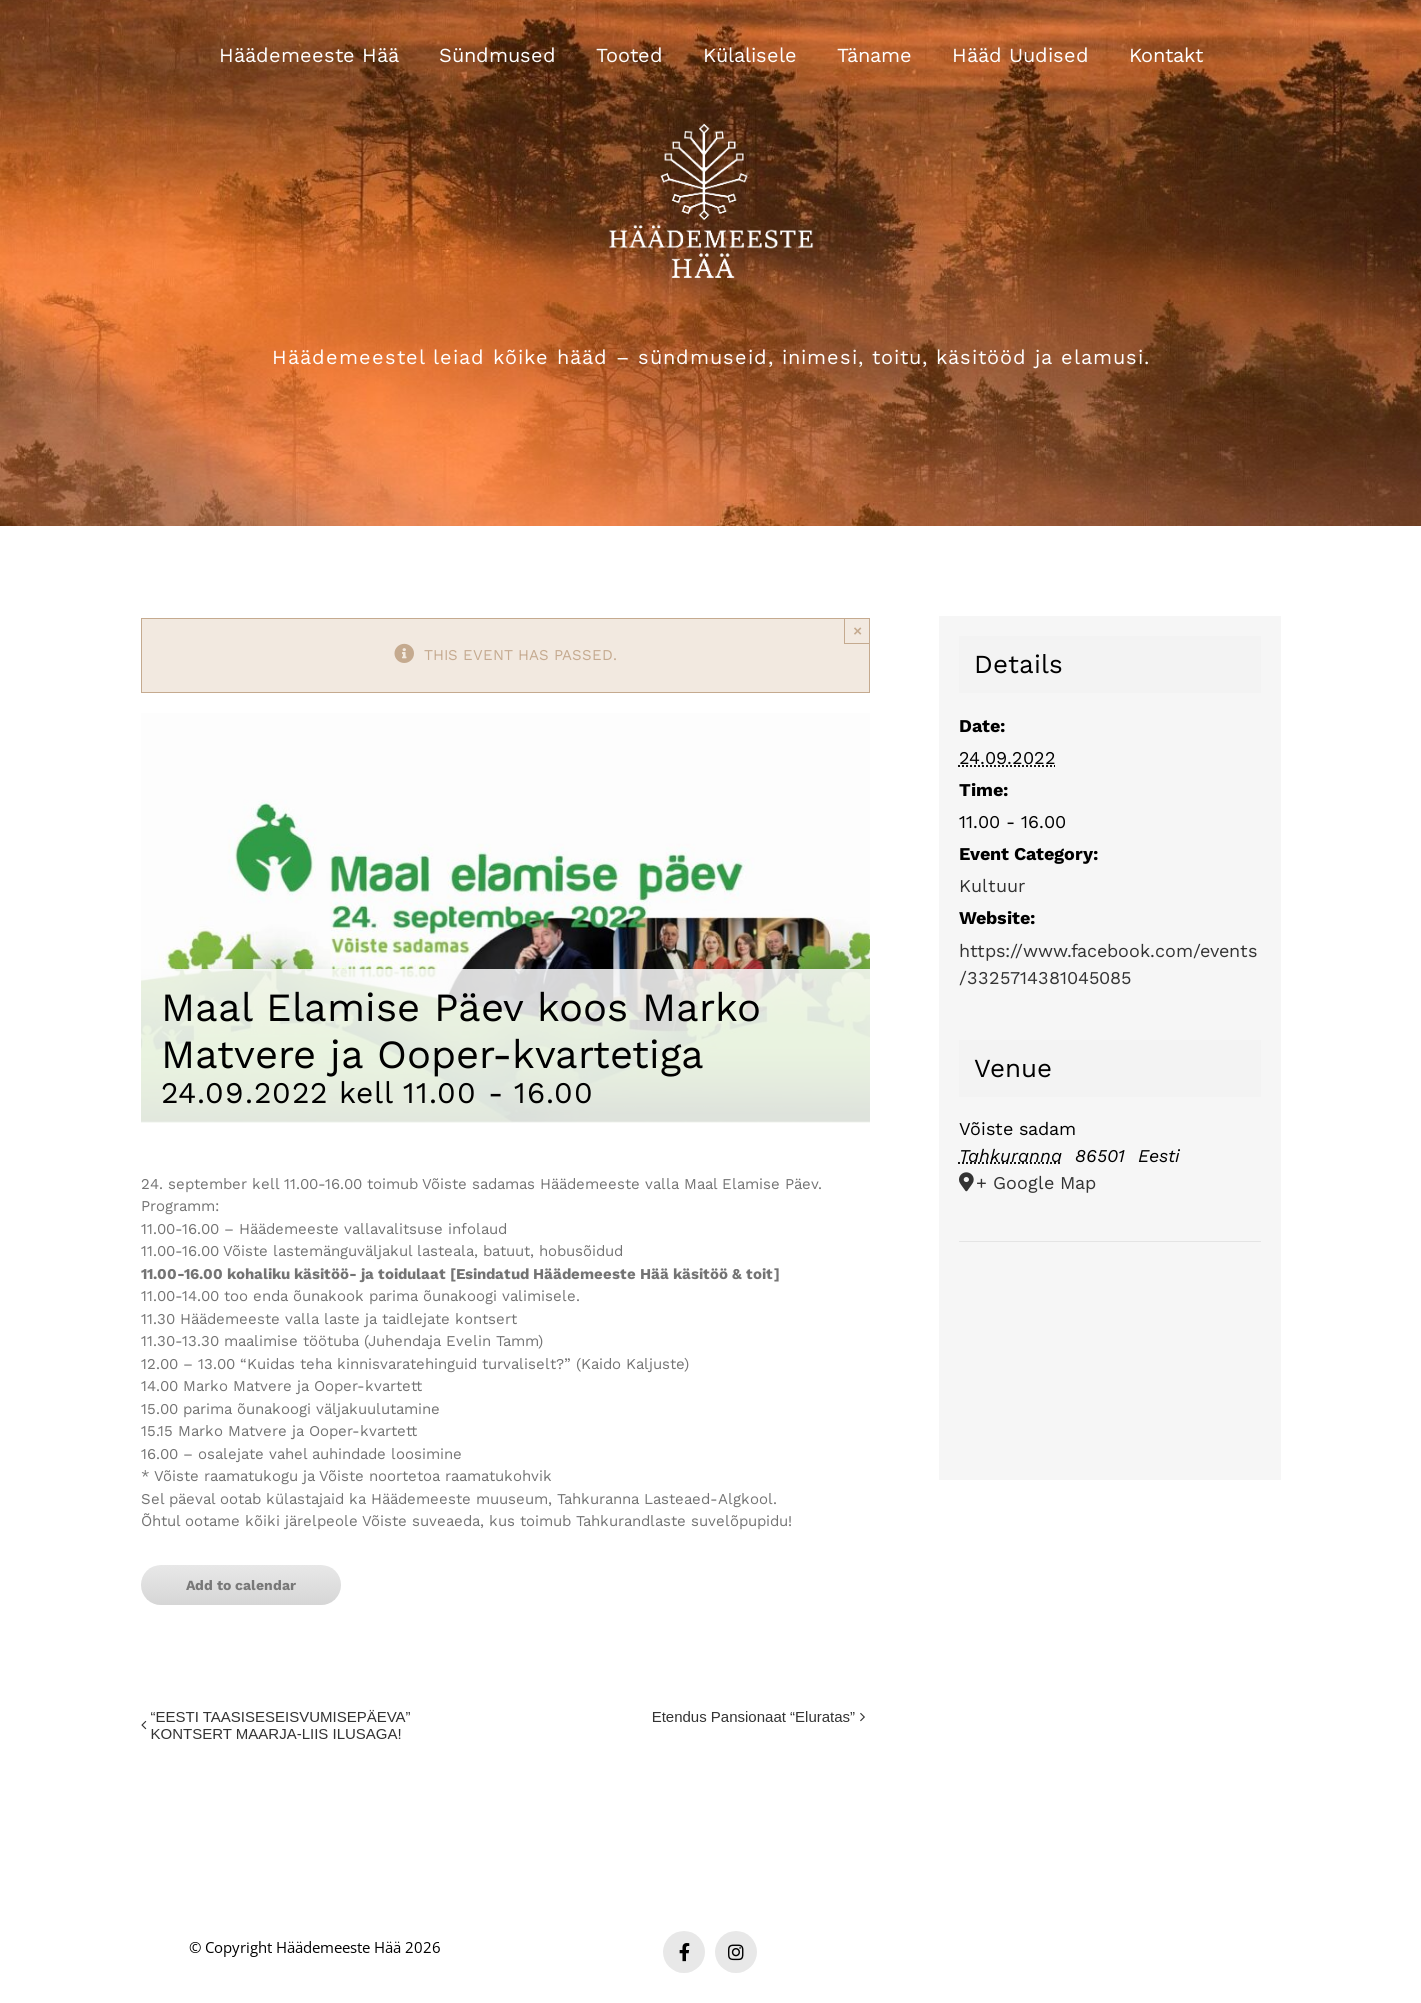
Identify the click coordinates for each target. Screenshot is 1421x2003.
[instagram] (736, 1952)
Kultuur (992, 885)
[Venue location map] (1110, 1302)
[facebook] (684, 1952)
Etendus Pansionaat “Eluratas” (753, 1716)
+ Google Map (1036, 1182)
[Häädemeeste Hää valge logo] (711, 99)
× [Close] (857, 630)
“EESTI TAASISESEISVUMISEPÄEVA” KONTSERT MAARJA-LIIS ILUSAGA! (281, 1725)
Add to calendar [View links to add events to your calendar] (241, 1585)
